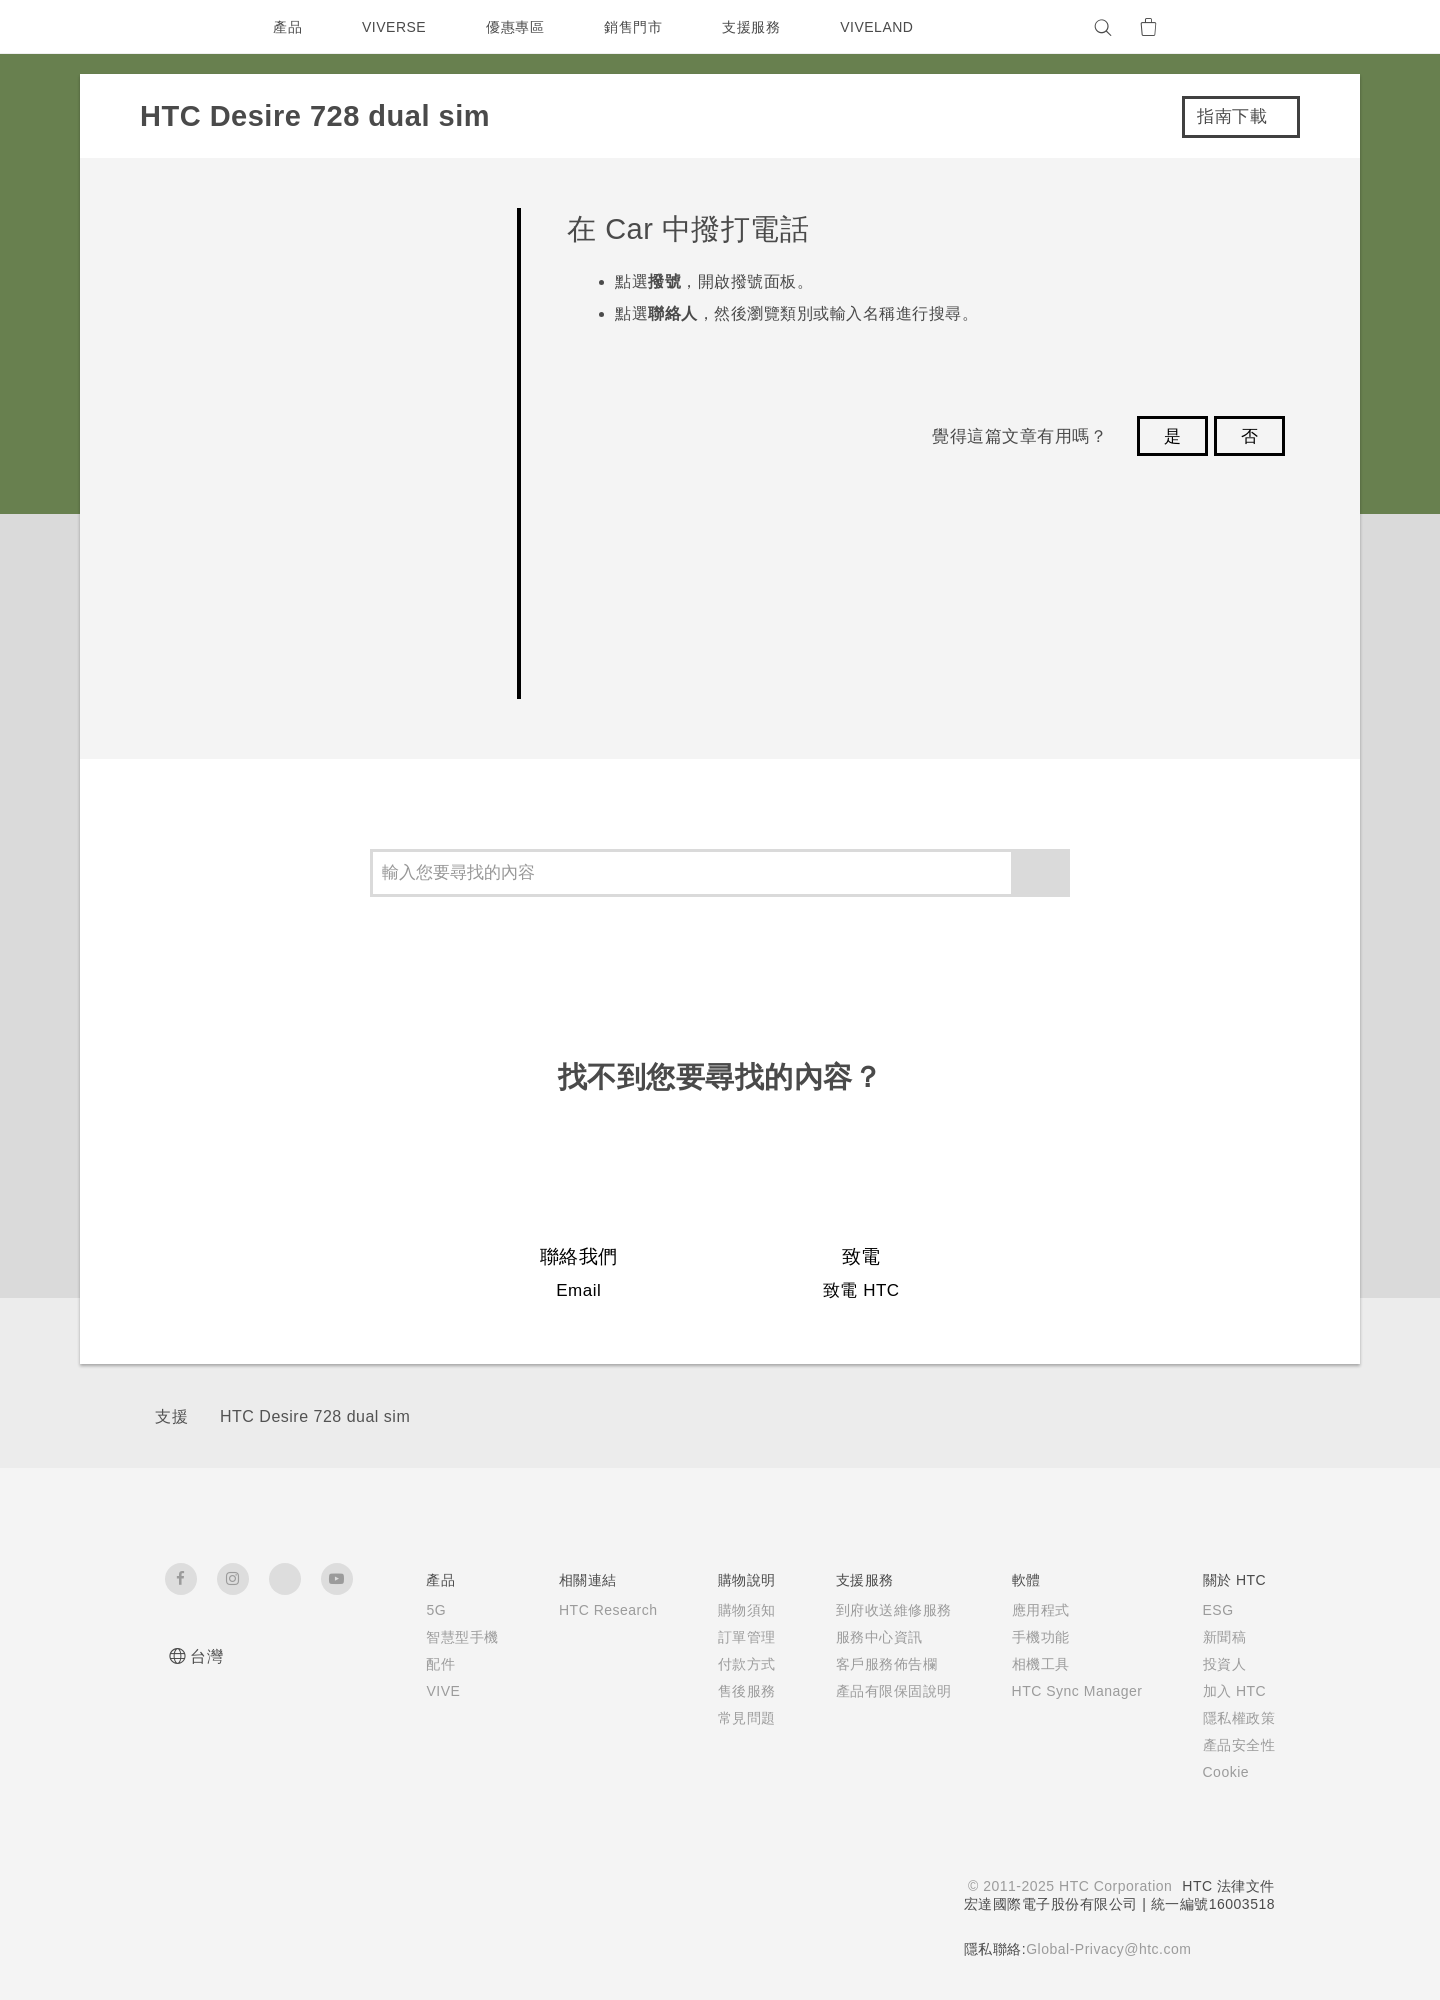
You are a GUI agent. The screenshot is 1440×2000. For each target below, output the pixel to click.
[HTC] (189, 27)
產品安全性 (1239, 1745)
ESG (1219, 1610)
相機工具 (1029, 1664)
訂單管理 (735, 1637)
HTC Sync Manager (1071, 1691)
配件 (421, 1664)
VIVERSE (396, 27)
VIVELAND (886, 27)
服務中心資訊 (867, 1637)
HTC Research (593, 1610)
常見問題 (735, 1718)
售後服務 (735, 1691)
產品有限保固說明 (882, 1691)
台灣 (206, 1656)
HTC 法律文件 (1228, 1886)
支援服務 (756, 27)
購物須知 (735, 1610)
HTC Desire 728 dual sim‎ (315, 1416)
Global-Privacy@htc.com (1107, 1949)
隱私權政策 (1239, 1718)
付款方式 (735, 1664)
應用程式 (1029, 1610)
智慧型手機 (443, 1637)
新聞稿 (1225, 1637)
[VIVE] (1248, 27)
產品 (287, 27)
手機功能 (1029, 1637)
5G (416, 1610)
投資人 (1225, 1664)
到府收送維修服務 (882, 1610)
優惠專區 (520, 27)
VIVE (425, 1691)
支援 (171, 1416)
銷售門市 (638, 27)
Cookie (1228, 1772)
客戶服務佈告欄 (875, 1664)
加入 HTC (1235, 1691)
